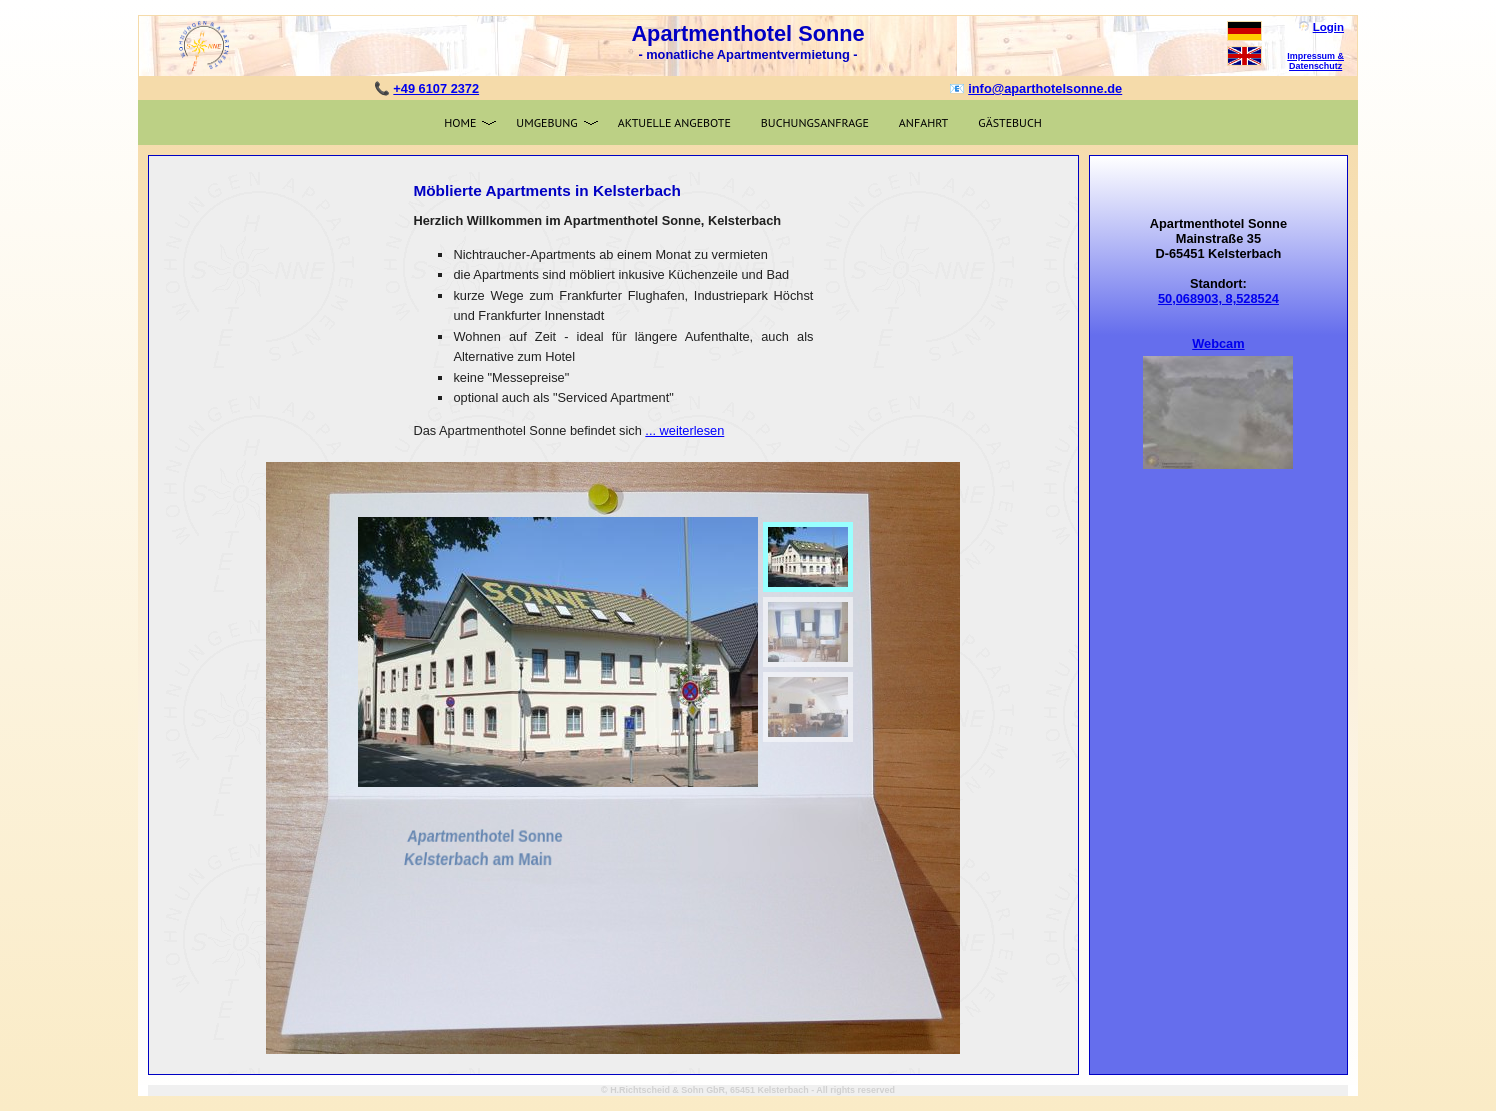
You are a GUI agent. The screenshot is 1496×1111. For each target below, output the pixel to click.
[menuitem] (808, 557)
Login (1328, 27)
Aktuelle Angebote (674, 122)
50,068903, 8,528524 (1218, 298)
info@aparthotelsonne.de (1045, 88)
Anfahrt (923, 122)
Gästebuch (1010, 122)
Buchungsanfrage (815, 122)
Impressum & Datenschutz (1315, 61)
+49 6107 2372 (436, 88)
